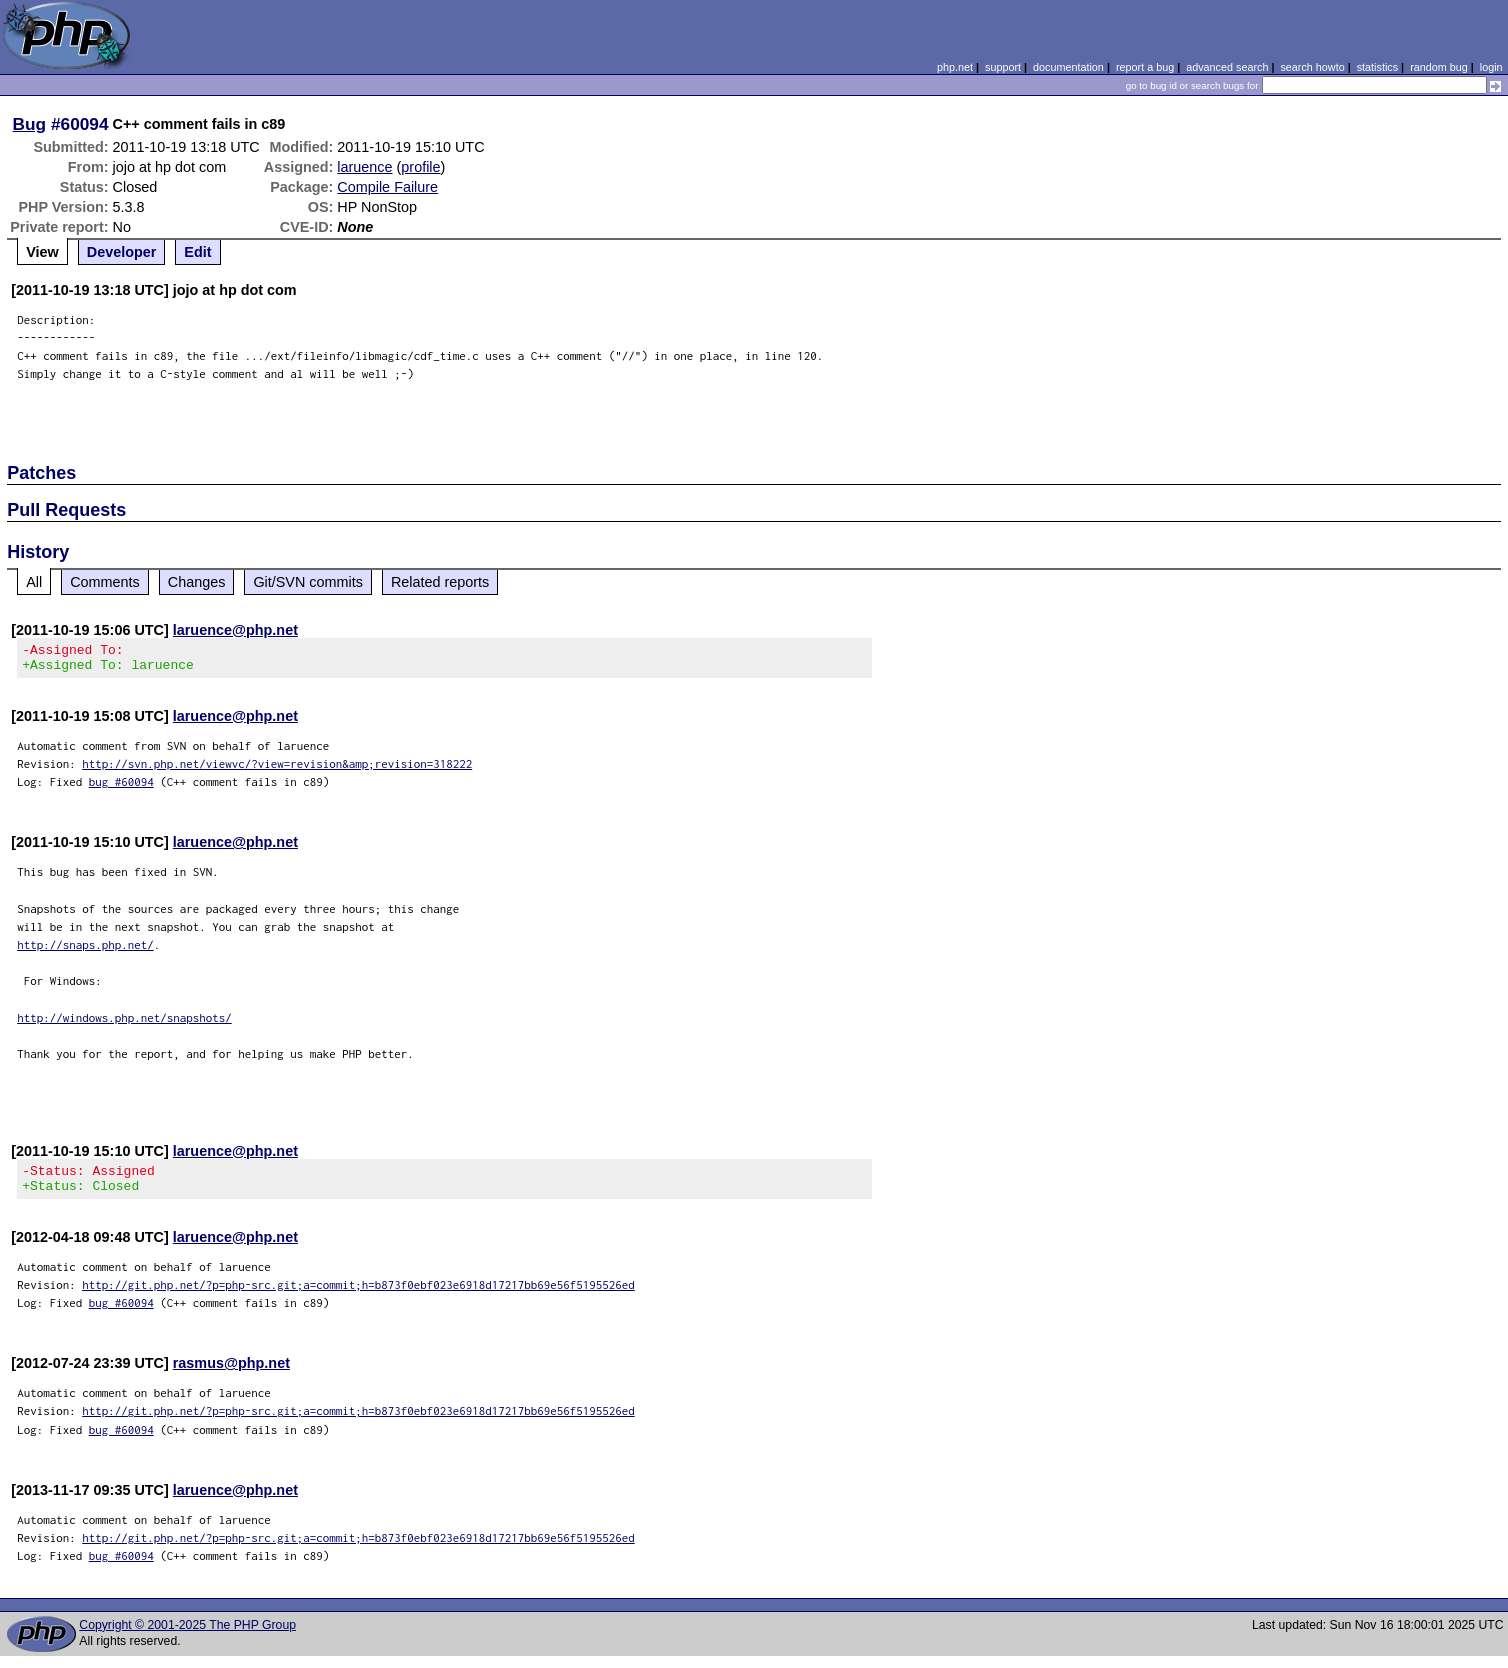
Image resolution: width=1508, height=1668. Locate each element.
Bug (30, 124)
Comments (105, 582)
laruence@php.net (235, 630)
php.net (955, 67)
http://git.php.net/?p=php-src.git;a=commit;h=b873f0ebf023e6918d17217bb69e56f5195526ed (358, 1296)
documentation (1068, 67)
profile (420, 167)
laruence (364, 167)
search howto (1312, 67)
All (34, 582)
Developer (122, 252)
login (1491, 67)
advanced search (1227, 67)
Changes (197, 582)
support (1003, 67)
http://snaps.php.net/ (85, 950)
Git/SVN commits (308, 582)
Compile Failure (387, 187)
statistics (1377, 67)
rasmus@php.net (231, 1375)
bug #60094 (121, 787)
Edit (197, 252)
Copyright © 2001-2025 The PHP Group (187, 1637)
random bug (1439, 67)
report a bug (1145, 67)
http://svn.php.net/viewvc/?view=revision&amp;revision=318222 (277, 769)
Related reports (440, 582)
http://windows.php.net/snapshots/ (124, 1023)
